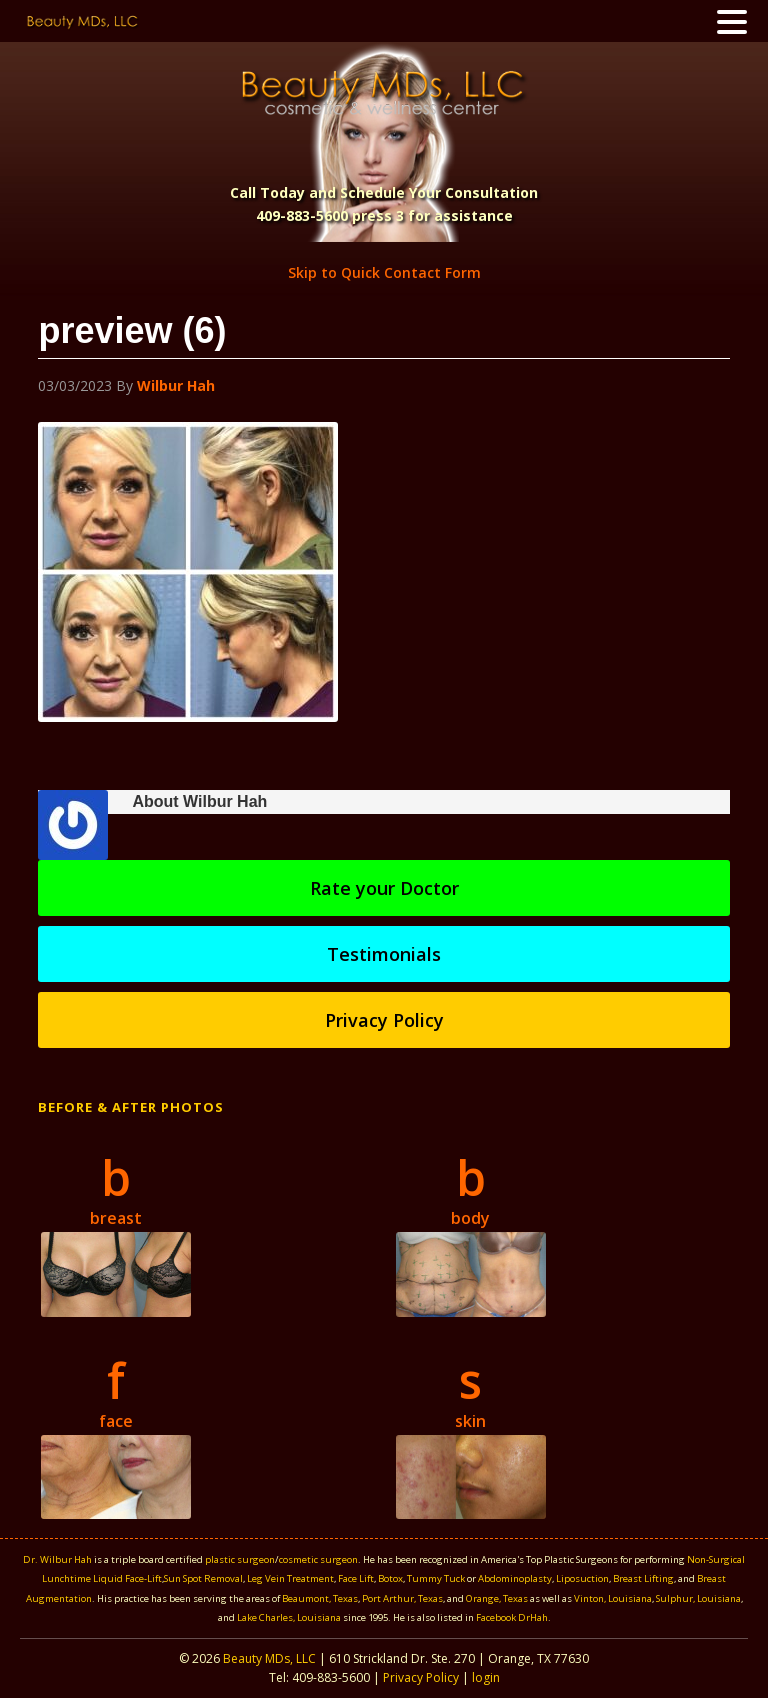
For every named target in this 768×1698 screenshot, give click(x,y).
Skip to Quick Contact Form (384, 272)
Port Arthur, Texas (402, 1598)
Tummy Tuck (436, 1578)
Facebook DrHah (512, 1617)
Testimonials (384, 954)
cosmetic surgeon (318, 1559)
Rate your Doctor (384, 888)
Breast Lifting (643, 1578)
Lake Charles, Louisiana (290, 1617)
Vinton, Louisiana (613, 1598)
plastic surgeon (240, 1559)
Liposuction (582, 1578)
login (486, 1677)
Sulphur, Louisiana (698, 1598)
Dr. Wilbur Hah (57, 1559)
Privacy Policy (384, 1020)
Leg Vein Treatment (290, 1578)
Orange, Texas (498, 1598)
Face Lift (356, 1578)
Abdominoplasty (515, 1578)
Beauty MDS (383, 92)
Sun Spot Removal (203, 1578)
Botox (390, 1578)
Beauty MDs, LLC (269, 1658)
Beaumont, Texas (320, 1598)
